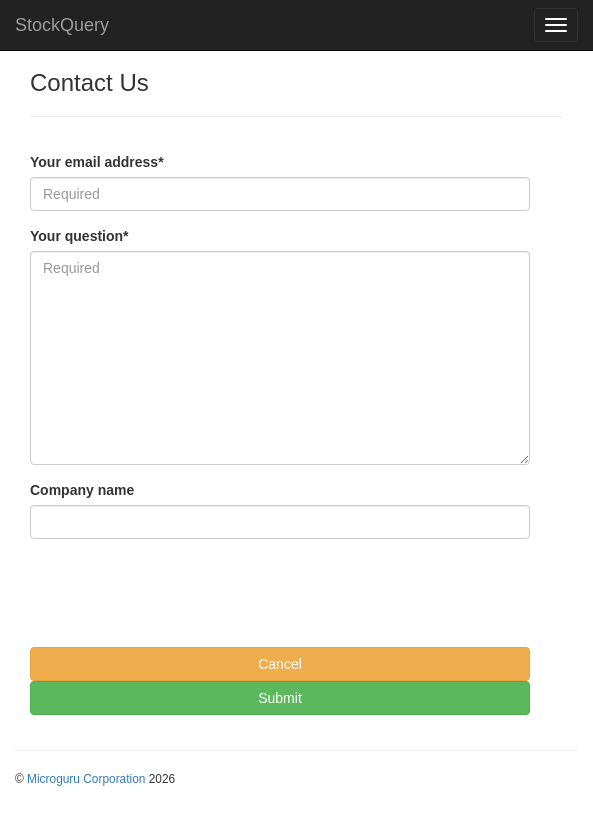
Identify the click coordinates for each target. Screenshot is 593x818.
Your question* (79, 236)
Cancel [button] (280, 664)
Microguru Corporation (86, 779)
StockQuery (62, 25)
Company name (82, 490)
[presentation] (182, 593)
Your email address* (97, 162)
